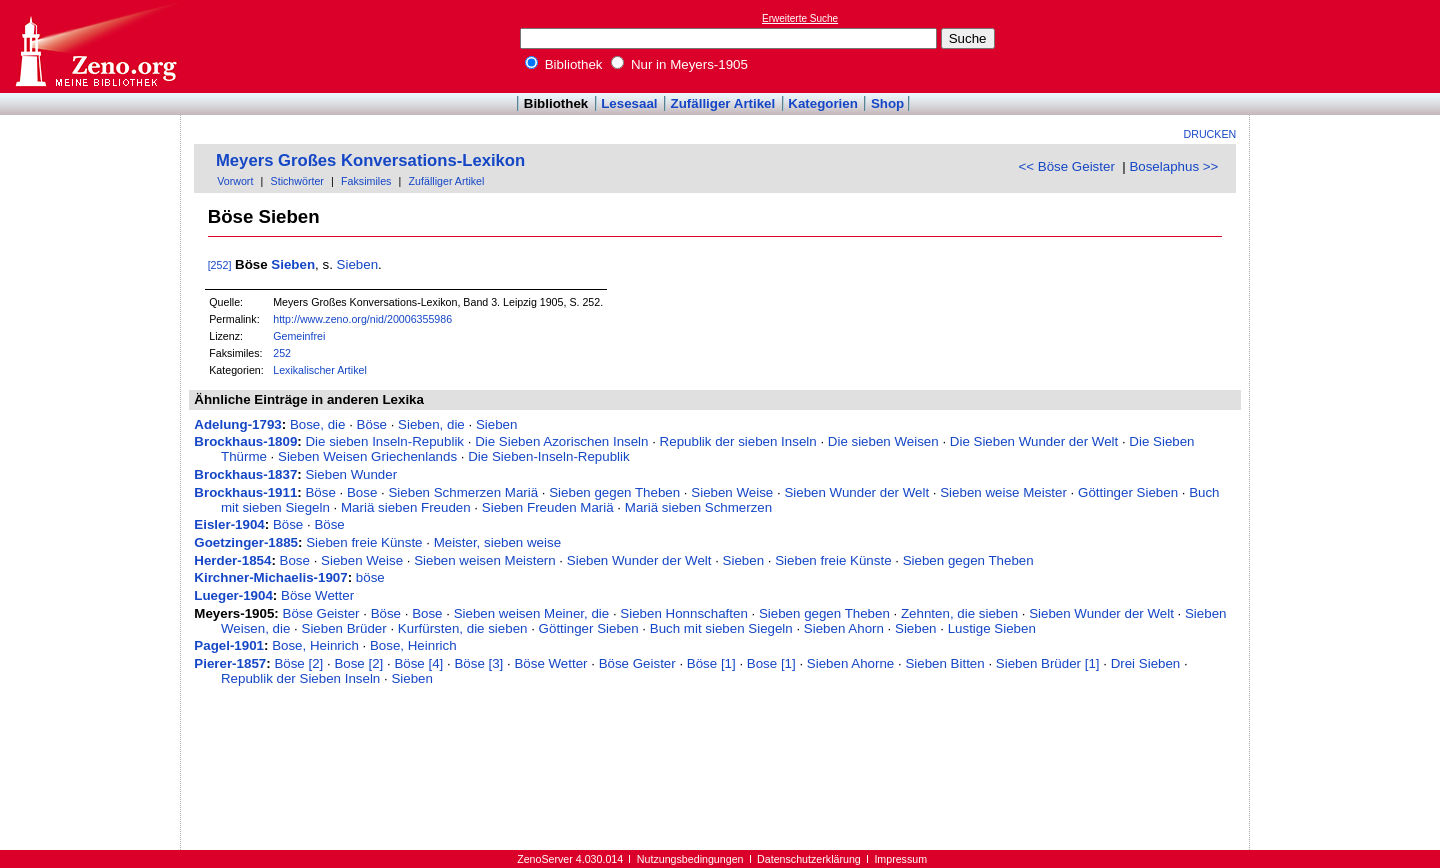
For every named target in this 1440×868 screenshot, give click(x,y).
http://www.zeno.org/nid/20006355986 (362, 319)
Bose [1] (771, 663)
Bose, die (318, 424)
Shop (887, 103)
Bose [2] (358, 663)
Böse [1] (711, 663)
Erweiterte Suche (800, 18)
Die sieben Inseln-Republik (384, 441)
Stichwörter (297, 181)
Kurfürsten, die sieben (463, 628)
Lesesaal (629, 103)
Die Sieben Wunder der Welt (1034, 441)
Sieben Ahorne (850, 663)
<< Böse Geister (1067, 166)
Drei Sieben (1146, 663)
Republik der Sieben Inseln (300, 678)
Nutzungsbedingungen (690, 859)
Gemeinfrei (299, 336)
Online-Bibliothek (95, 46)
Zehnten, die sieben (959, 613)
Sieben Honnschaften (683, 613)
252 (282, 353)
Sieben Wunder (351, 474)
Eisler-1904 (229, 524)
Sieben (293, 264)
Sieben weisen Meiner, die (532, 613)
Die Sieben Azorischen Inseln (561, 441)
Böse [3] (478, 663)
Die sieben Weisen (883, 441)
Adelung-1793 (237, 424)
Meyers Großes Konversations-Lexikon (370, 160)
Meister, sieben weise (497, 542)
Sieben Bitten (944, 663)
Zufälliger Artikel (723, 103)
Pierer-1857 (230, 663)
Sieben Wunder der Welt (856, 492)
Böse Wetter (317, 595)
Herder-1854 (232, 560)
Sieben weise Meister (1003, 492)
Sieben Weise (732, 492)
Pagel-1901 (229, 645)
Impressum (900, 859)
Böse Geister (321, 613)
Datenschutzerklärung (809, 859)
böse (370, 577)
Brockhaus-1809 (245, 441)
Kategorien (823, 103)
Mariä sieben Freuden (406, 507)
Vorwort (235, 181)
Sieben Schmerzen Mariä (463, 492)
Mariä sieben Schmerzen (698, 507)
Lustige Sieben (992, 628)
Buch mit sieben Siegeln (721, 628)
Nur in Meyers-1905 (679, 64)
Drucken (1210, 134)
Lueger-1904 (233, 595)
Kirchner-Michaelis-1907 (270, 577)
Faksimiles (366, 181)
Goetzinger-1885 (246, 542)
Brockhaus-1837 (245, 474)
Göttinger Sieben (1128, 492)
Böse (372, 424)
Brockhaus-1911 (245, 492)
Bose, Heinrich (315, 645)
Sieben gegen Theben (614, 492)
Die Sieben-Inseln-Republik (549, 456)
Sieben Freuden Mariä (548, 507)
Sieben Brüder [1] (1048, 663)
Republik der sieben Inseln (738, 441)
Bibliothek (564, 64)
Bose (362, 492)
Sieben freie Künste (364, 542)
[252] (220, 265)
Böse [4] (418, 663)
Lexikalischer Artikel (320, 370)
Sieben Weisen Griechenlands (367, 456)
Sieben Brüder (344, 628)
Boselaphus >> (1173, 166)
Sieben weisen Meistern (485, 560)
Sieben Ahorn (844, 628)
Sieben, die (431, 424)
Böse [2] (298, 663)
